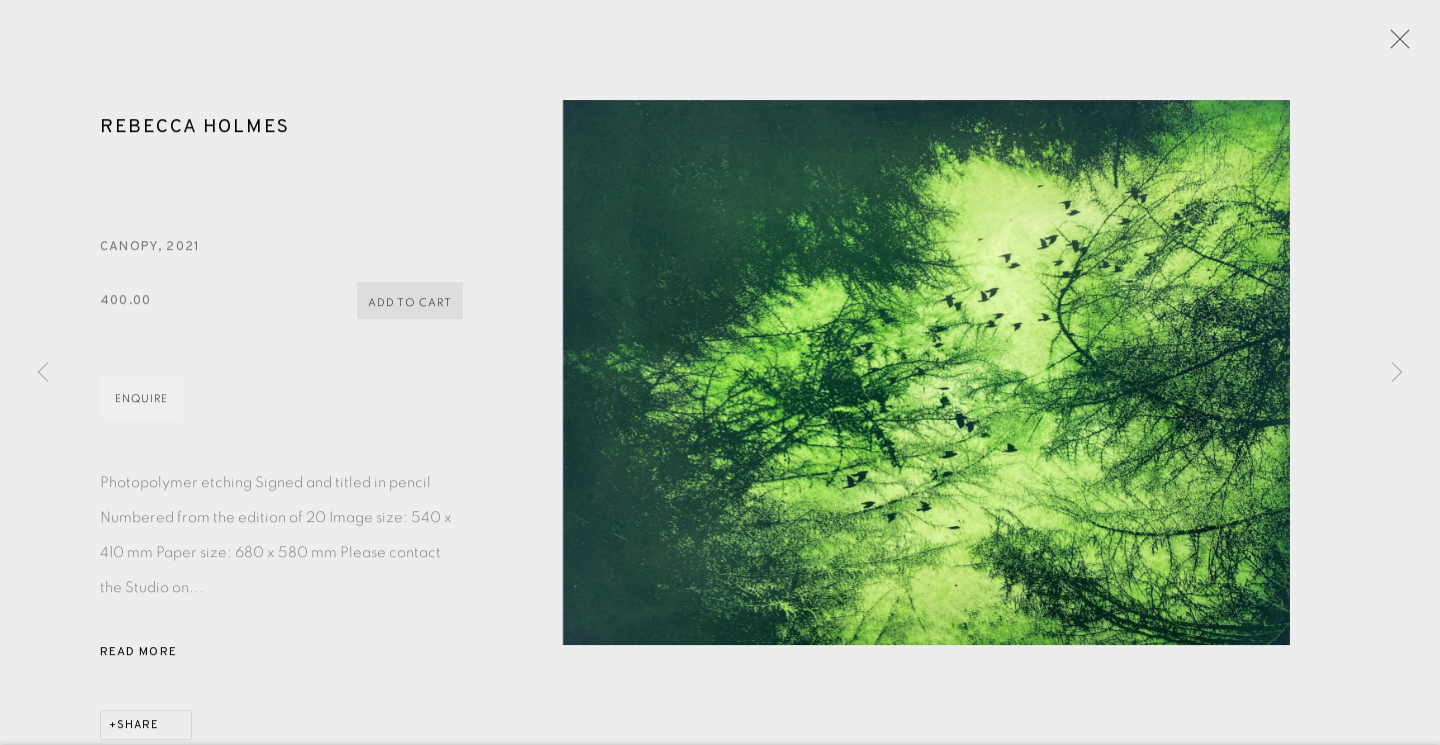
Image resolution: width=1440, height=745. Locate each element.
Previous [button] (43, 373)
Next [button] (1397, 373)
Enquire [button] (141, 401)
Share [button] (138, 728)
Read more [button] (138, 655)
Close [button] (1395, 45)
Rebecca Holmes (195, 130)
